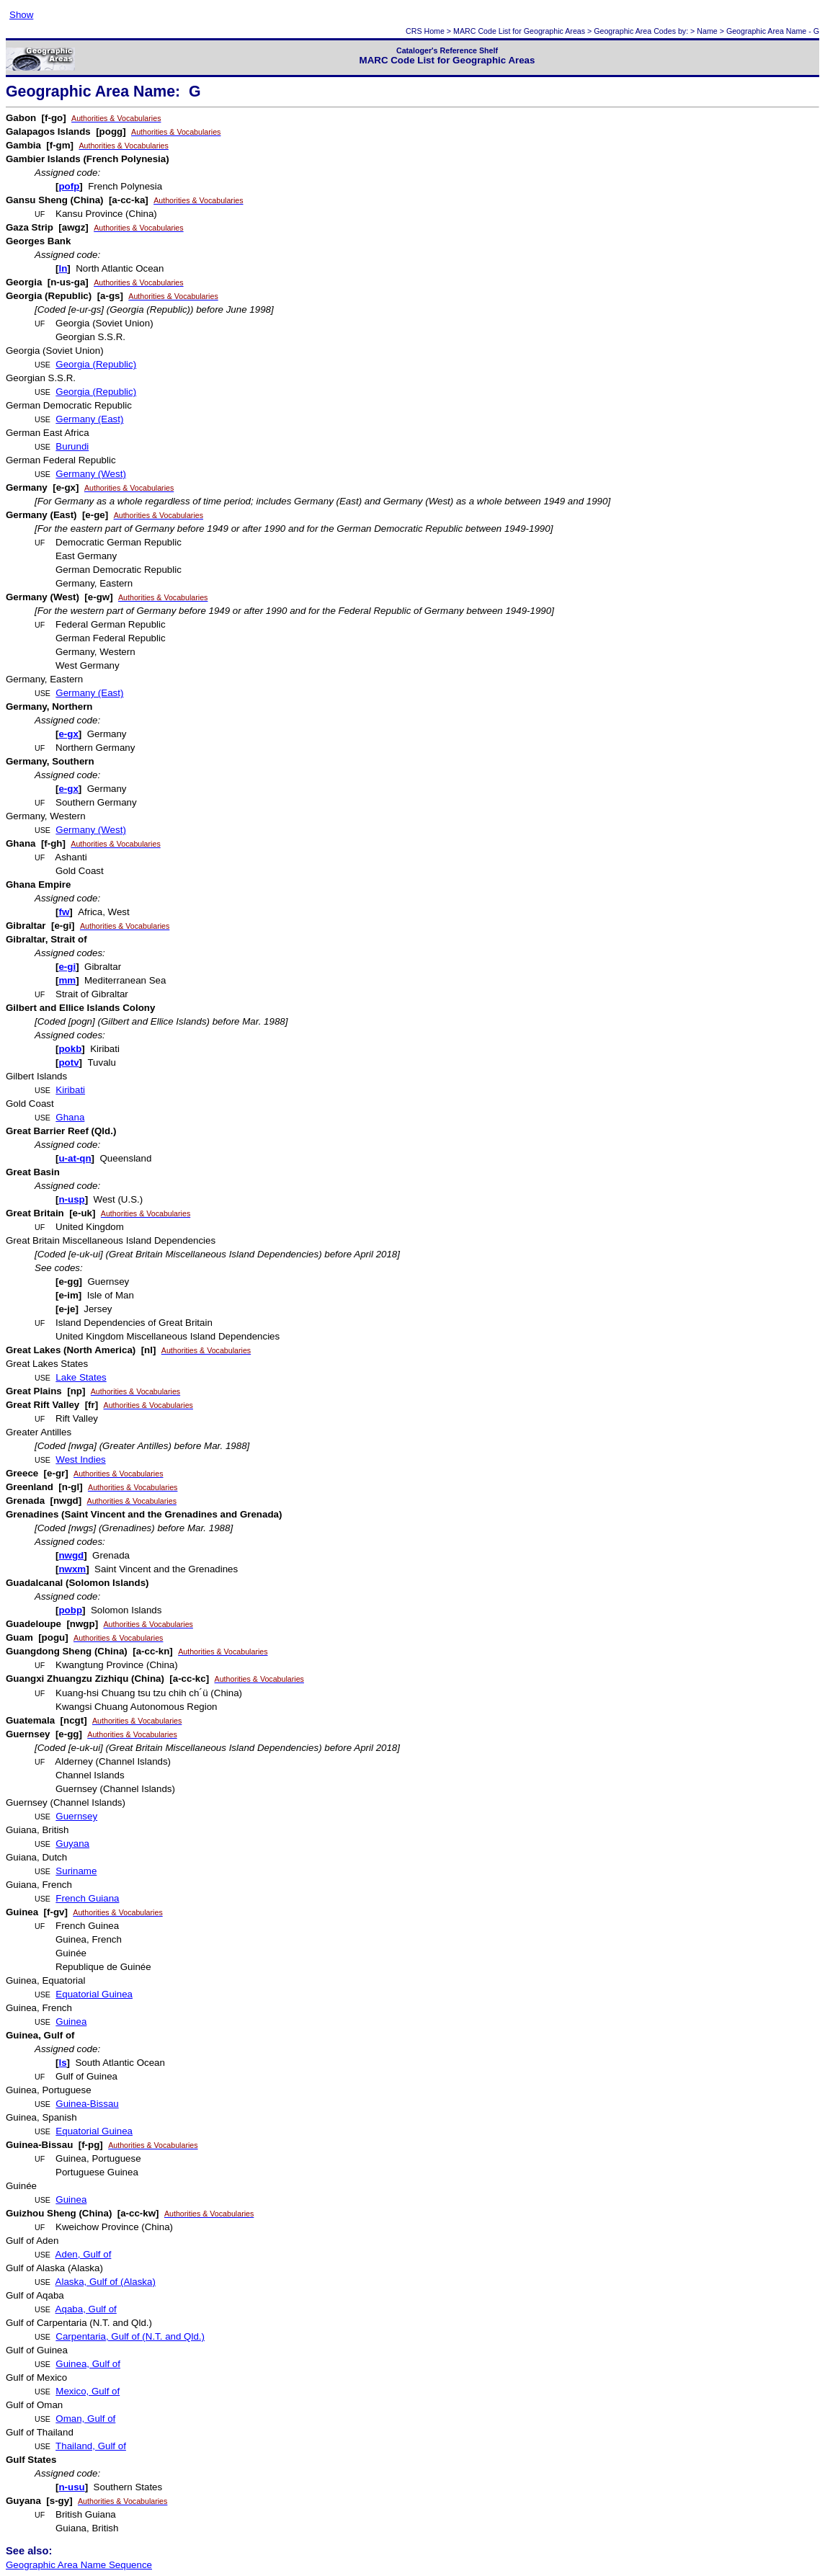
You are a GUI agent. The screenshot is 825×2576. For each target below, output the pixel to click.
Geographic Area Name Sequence (79, 2564)
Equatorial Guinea (94, 1994)
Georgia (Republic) (95, 364)
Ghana (69, 1117)
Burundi (72, 446)
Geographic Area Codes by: (641, 31)
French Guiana (87, 1898)
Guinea (70, 2021)
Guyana (72, 1843)
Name (707, 31)
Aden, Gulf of (83, 2254)
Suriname (76, 1871)
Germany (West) (90, 473)
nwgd (71, 1555)
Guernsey (76, 1816)
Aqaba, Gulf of (86, 2309)
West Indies (80, 1459)
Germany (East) (89, 419)
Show (21, 14)
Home (434, 31)
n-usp (71, 1199)
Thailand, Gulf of (90, 2446)
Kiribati (70, 1089)
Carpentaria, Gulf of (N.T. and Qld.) (130, 2336)
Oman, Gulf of (85, 2418)
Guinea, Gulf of (87, 2363)
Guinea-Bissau (86, 2103)
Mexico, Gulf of (87, 2391)
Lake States (80, 1377)
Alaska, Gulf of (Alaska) (105, 2281)
